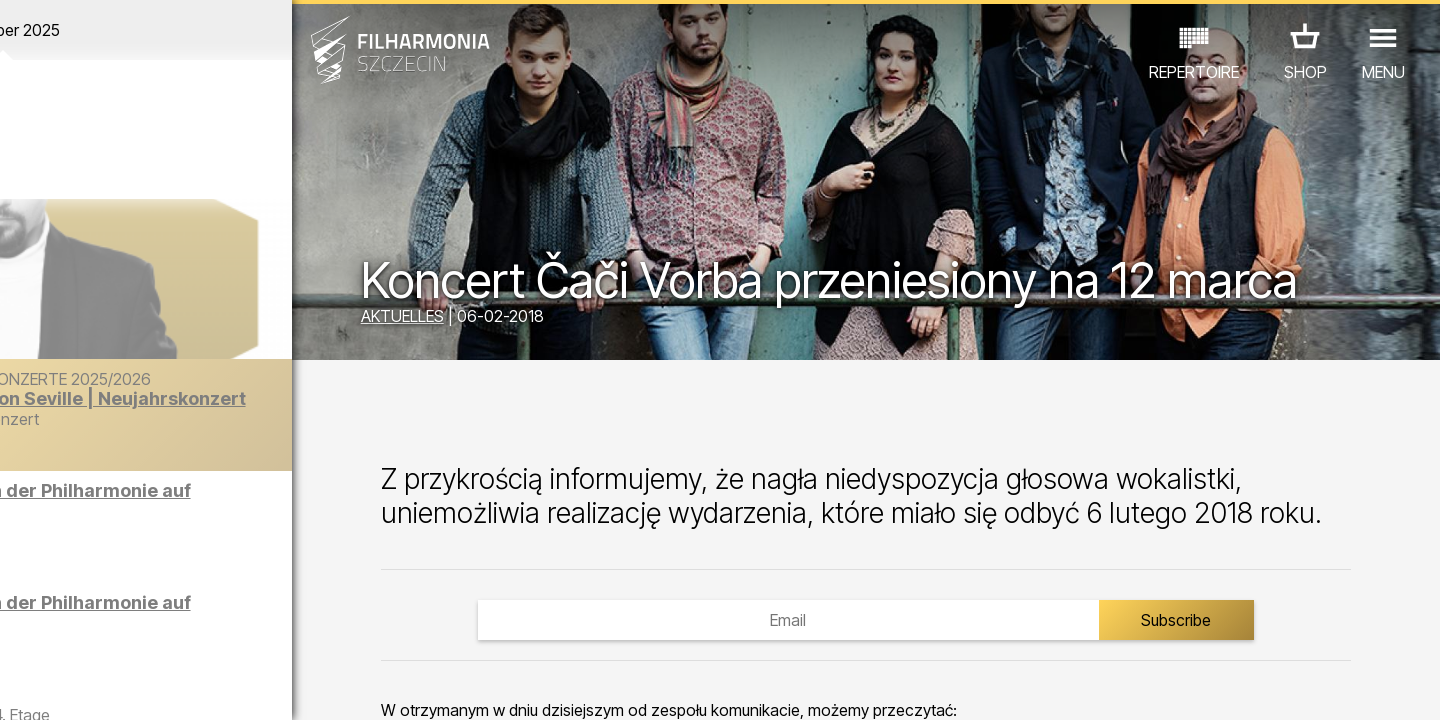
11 (313, 686)
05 (138, 686)
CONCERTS (91, 604)
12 (342, 686)
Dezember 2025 (187, 30)
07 (196, 686)
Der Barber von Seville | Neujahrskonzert (222, 428)
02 (50, 686)
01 (22, 686)
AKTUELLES (479, 318)
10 (284, 686)
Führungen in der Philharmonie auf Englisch (234, 508)
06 (168, 686)
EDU (171, 604)
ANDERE (182, 632)
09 (255, 686)
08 (226, 686)
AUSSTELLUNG (262, 604)
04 (109, 686)
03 (80, 686)
